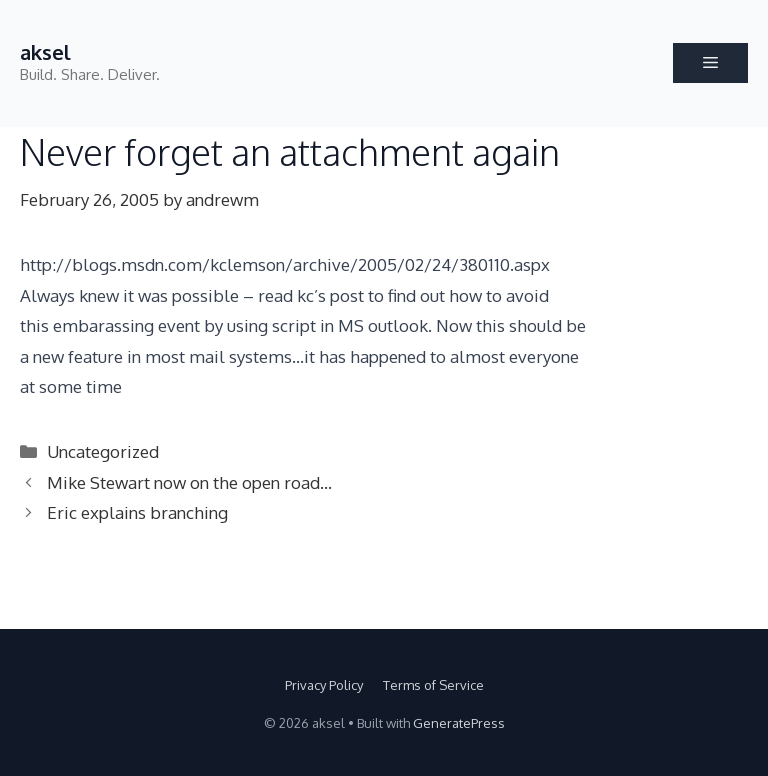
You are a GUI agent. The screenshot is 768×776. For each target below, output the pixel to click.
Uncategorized (103, 451)
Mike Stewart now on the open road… (189, 482)
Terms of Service (433, 685)
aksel (45, 52)
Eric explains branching (137, 512)
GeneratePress (459, 723)
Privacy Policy (324, 685)
